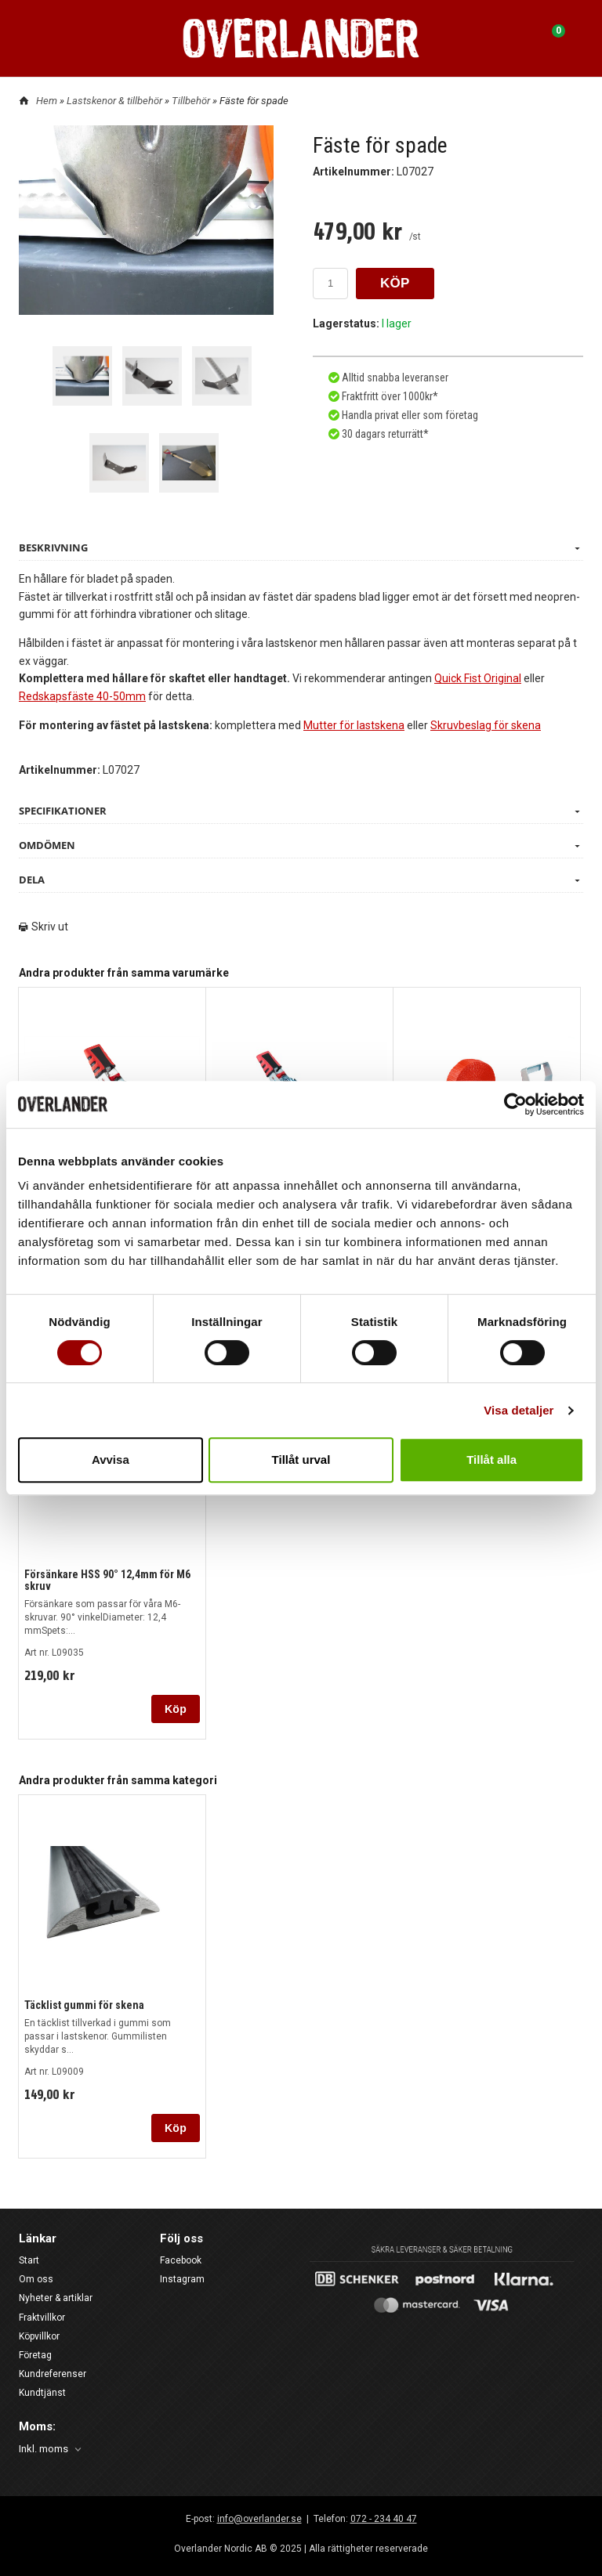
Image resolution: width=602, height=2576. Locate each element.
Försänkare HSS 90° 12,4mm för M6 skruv (107, 1580)
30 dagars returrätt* (385, 434)
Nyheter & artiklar (55, 2297)
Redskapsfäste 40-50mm (82, 696)
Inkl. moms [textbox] (43, 2449)
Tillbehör (192, 101)
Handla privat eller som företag (408, 415)
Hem (46, 101)
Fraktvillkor (42, 2317)
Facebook (180, 2260)
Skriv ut (43, 926)
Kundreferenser (52, 2373)
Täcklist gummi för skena (84, 2005)
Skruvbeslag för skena (485, 725)
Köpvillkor (39, 2336)
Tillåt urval (301, 1459)
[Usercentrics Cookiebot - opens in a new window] (515, 1104)
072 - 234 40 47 (383, 2518)
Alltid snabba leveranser (393, 377)
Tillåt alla (491, 1459)
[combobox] (51, 2449)
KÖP (395, 283)
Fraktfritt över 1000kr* (388, 396)
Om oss (36, 2279)
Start (29, 2260)
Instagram (182, 2279)
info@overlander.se (259, 2518)
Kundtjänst (42, 2392)
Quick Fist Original (477, 678)
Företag (35, 2355)
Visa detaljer (518, 1410)
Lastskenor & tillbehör (116, 101)
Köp (176, 1709)
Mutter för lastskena (353, 725)
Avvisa (110, 1459)
